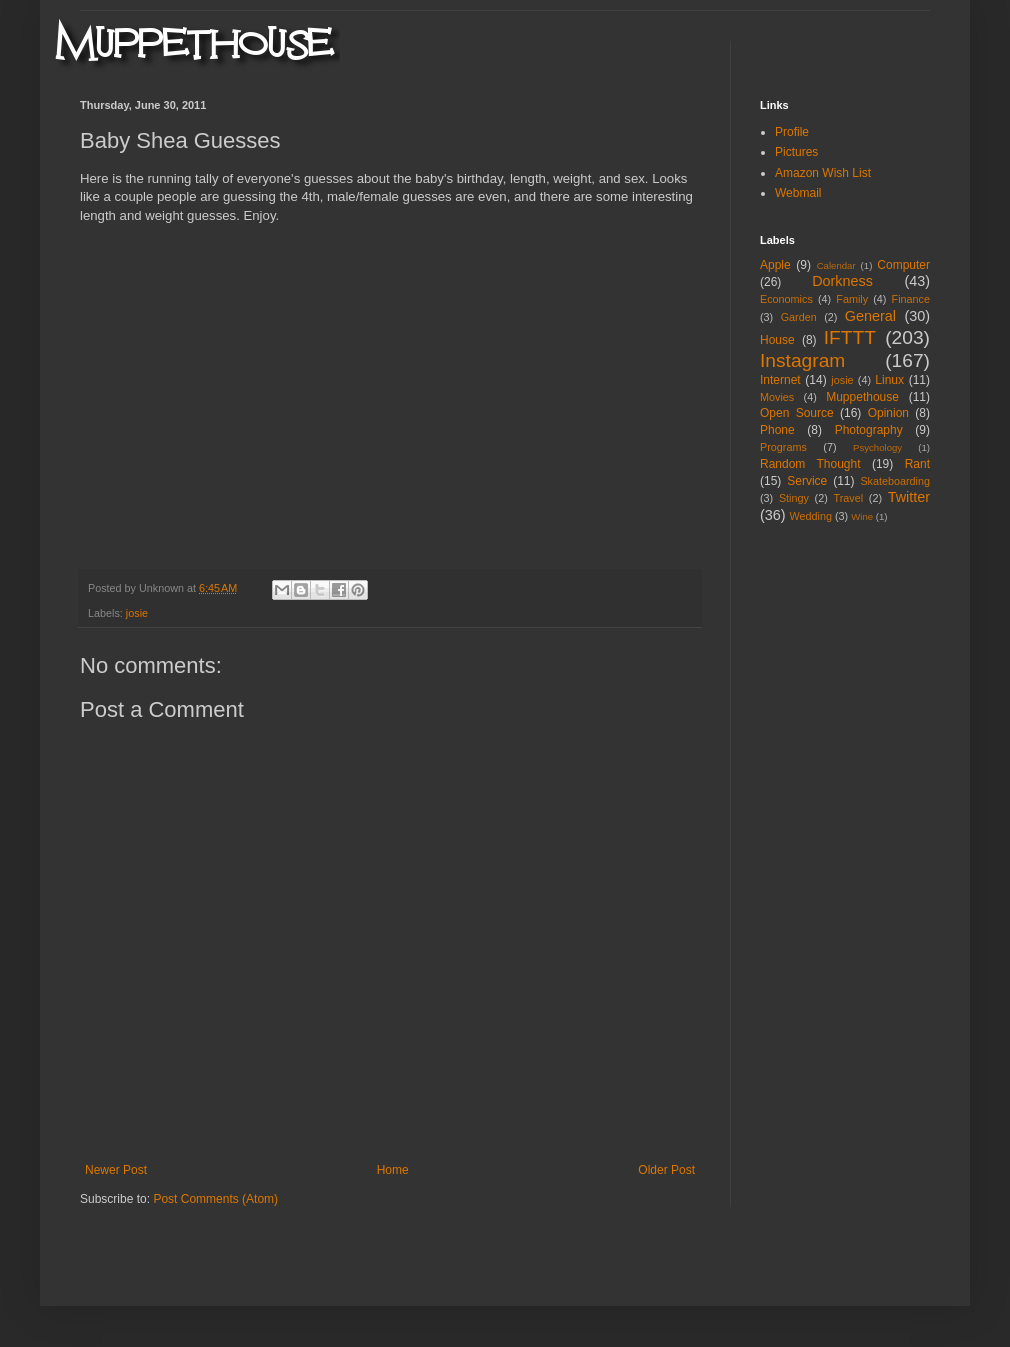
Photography (869, 430)
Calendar (836, 265)
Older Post (666, 1170)
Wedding (811, 516)
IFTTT (850, 337)
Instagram (802, 360)
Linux (889, 380)
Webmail (798, 193)
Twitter (909, 497)
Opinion (888, 413)
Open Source (797, 413)
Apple (775, 265)
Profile (792, 132)
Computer (903, 265)
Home (393, 1170)
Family (852, 299)
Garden (799, 317)
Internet (780, 380)
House (777, 340)
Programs (783, 447)
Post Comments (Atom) (215, 1199)
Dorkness (842, 281)
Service (807, 481)
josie (137, 613)
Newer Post (116, 1170)
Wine (862, 516)
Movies (777, 397)
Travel (848, 498)
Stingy (794, 498)
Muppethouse (862, 397)
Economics (786, 299)
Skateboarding (895, 481)
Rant (917, 464)
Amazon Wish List (823, 173)
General (870, 316)
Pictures (796, 152)
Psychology (877, 447)
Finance (911, 299)
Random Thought (810, 464)
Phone (777, 430)
